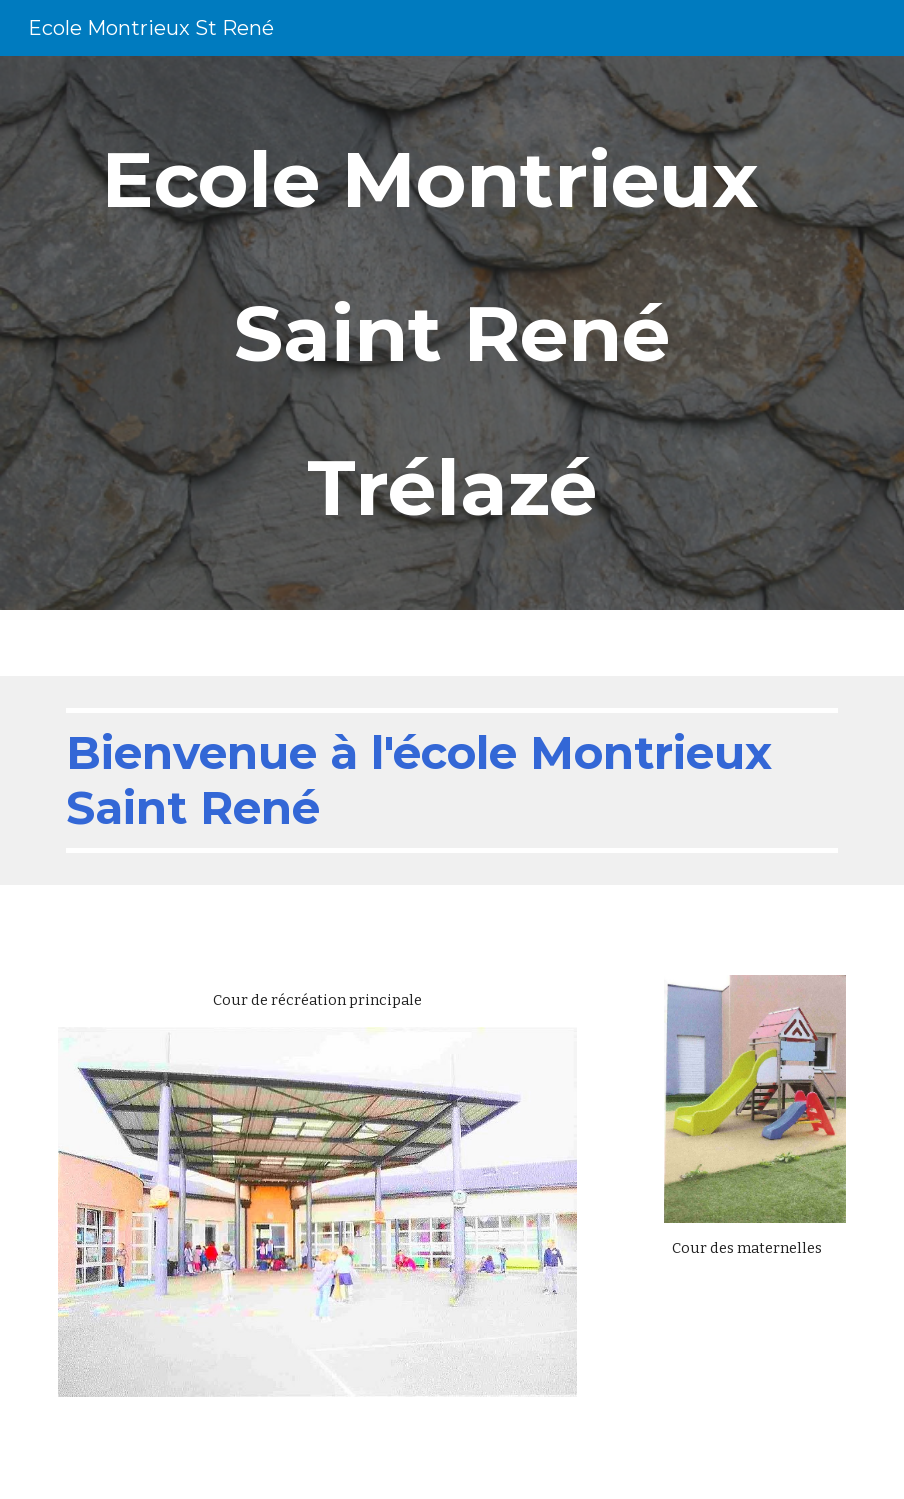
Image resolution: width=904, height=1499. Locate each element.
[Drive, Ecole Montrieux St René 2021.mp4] (755, 1342)
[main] (452, 333)
